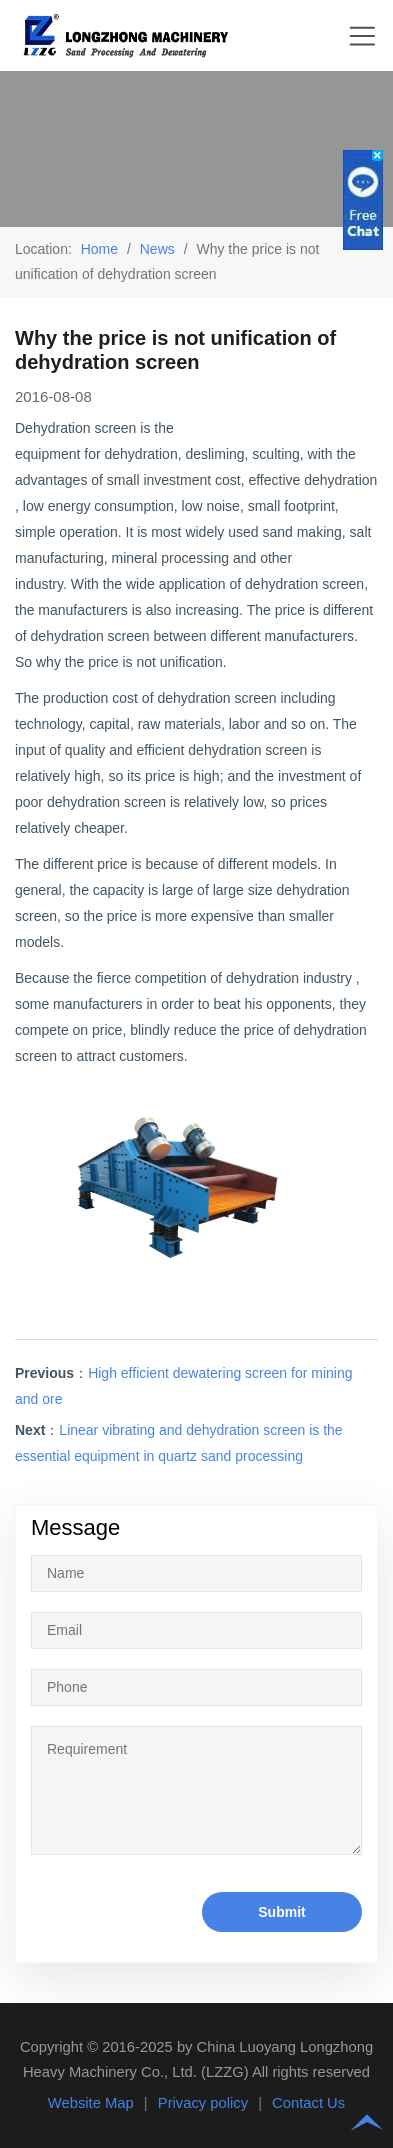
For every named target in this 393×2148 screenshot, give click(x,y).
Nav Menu (362, 36)
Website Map (91, 2103)
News (157, 249)
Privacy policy (203, 2103)
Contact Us (308, 2103)
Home (99, 249)
